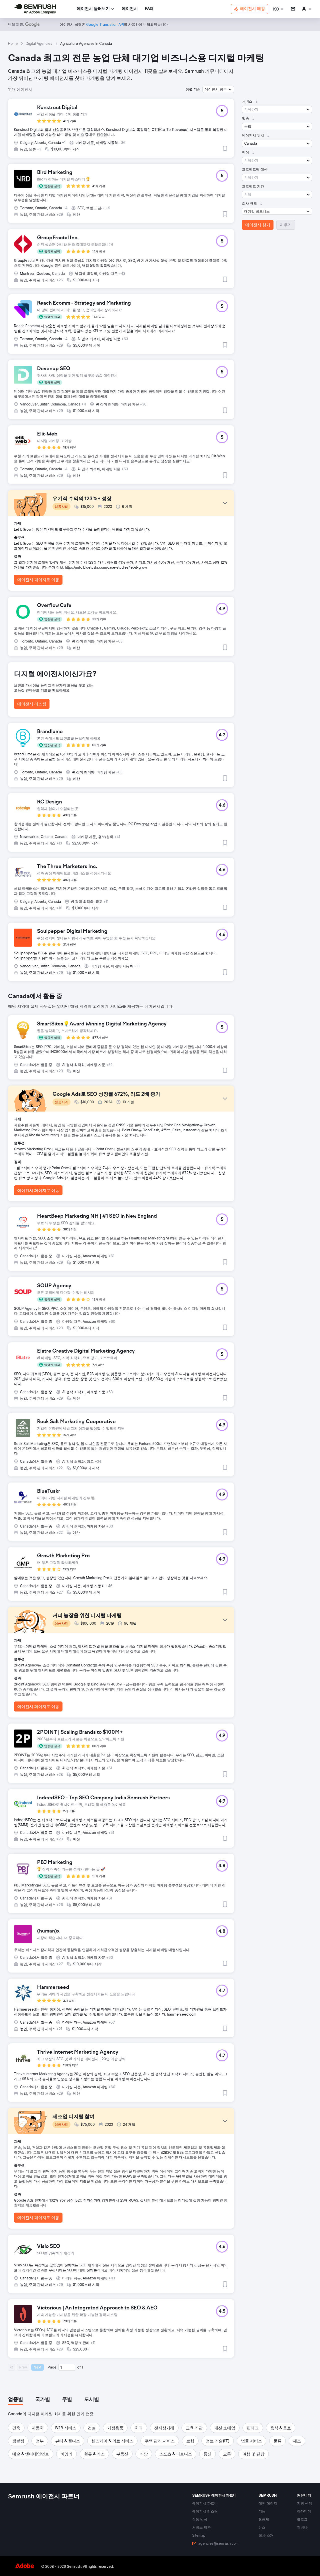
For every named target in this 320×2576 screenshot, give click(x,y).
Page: (52, 2367)
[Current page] (66, 2367)
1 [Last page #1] (82, 2367)
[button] (278, 9)
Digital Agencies (39, 43)
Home (13, 43)
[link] (130, 9)
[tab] (15, 2400)
